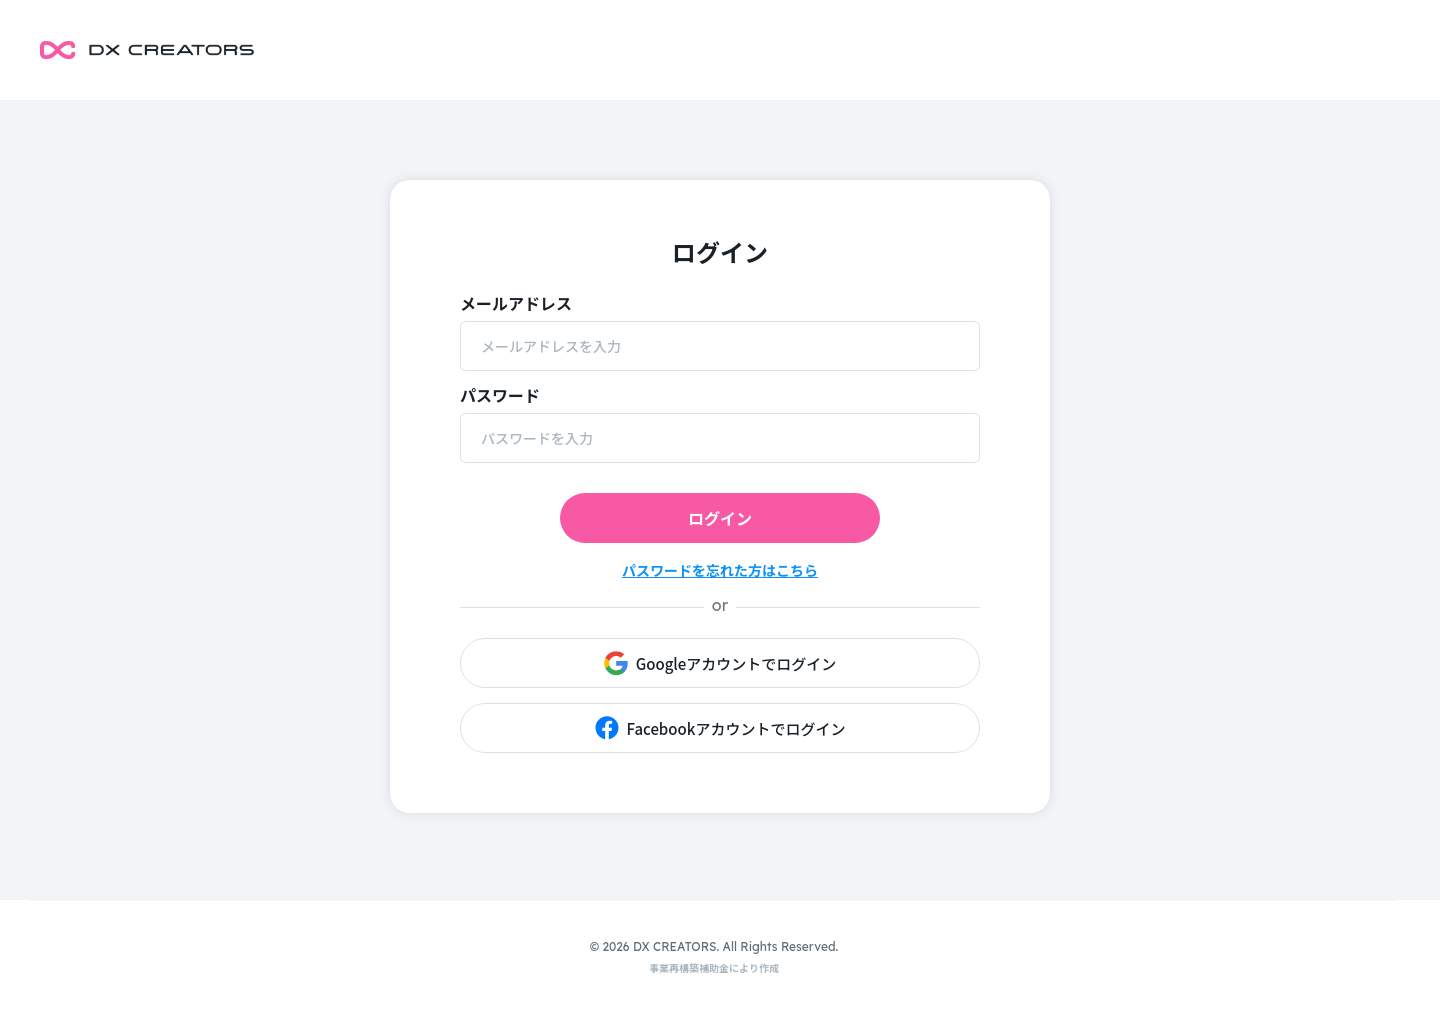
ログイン (720, 518)
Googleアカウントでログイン (720, 663)
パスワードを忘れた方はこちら (720, 570)
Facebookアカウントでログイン (720, 728)
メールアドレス (516, 303)
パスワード (500, 395)
